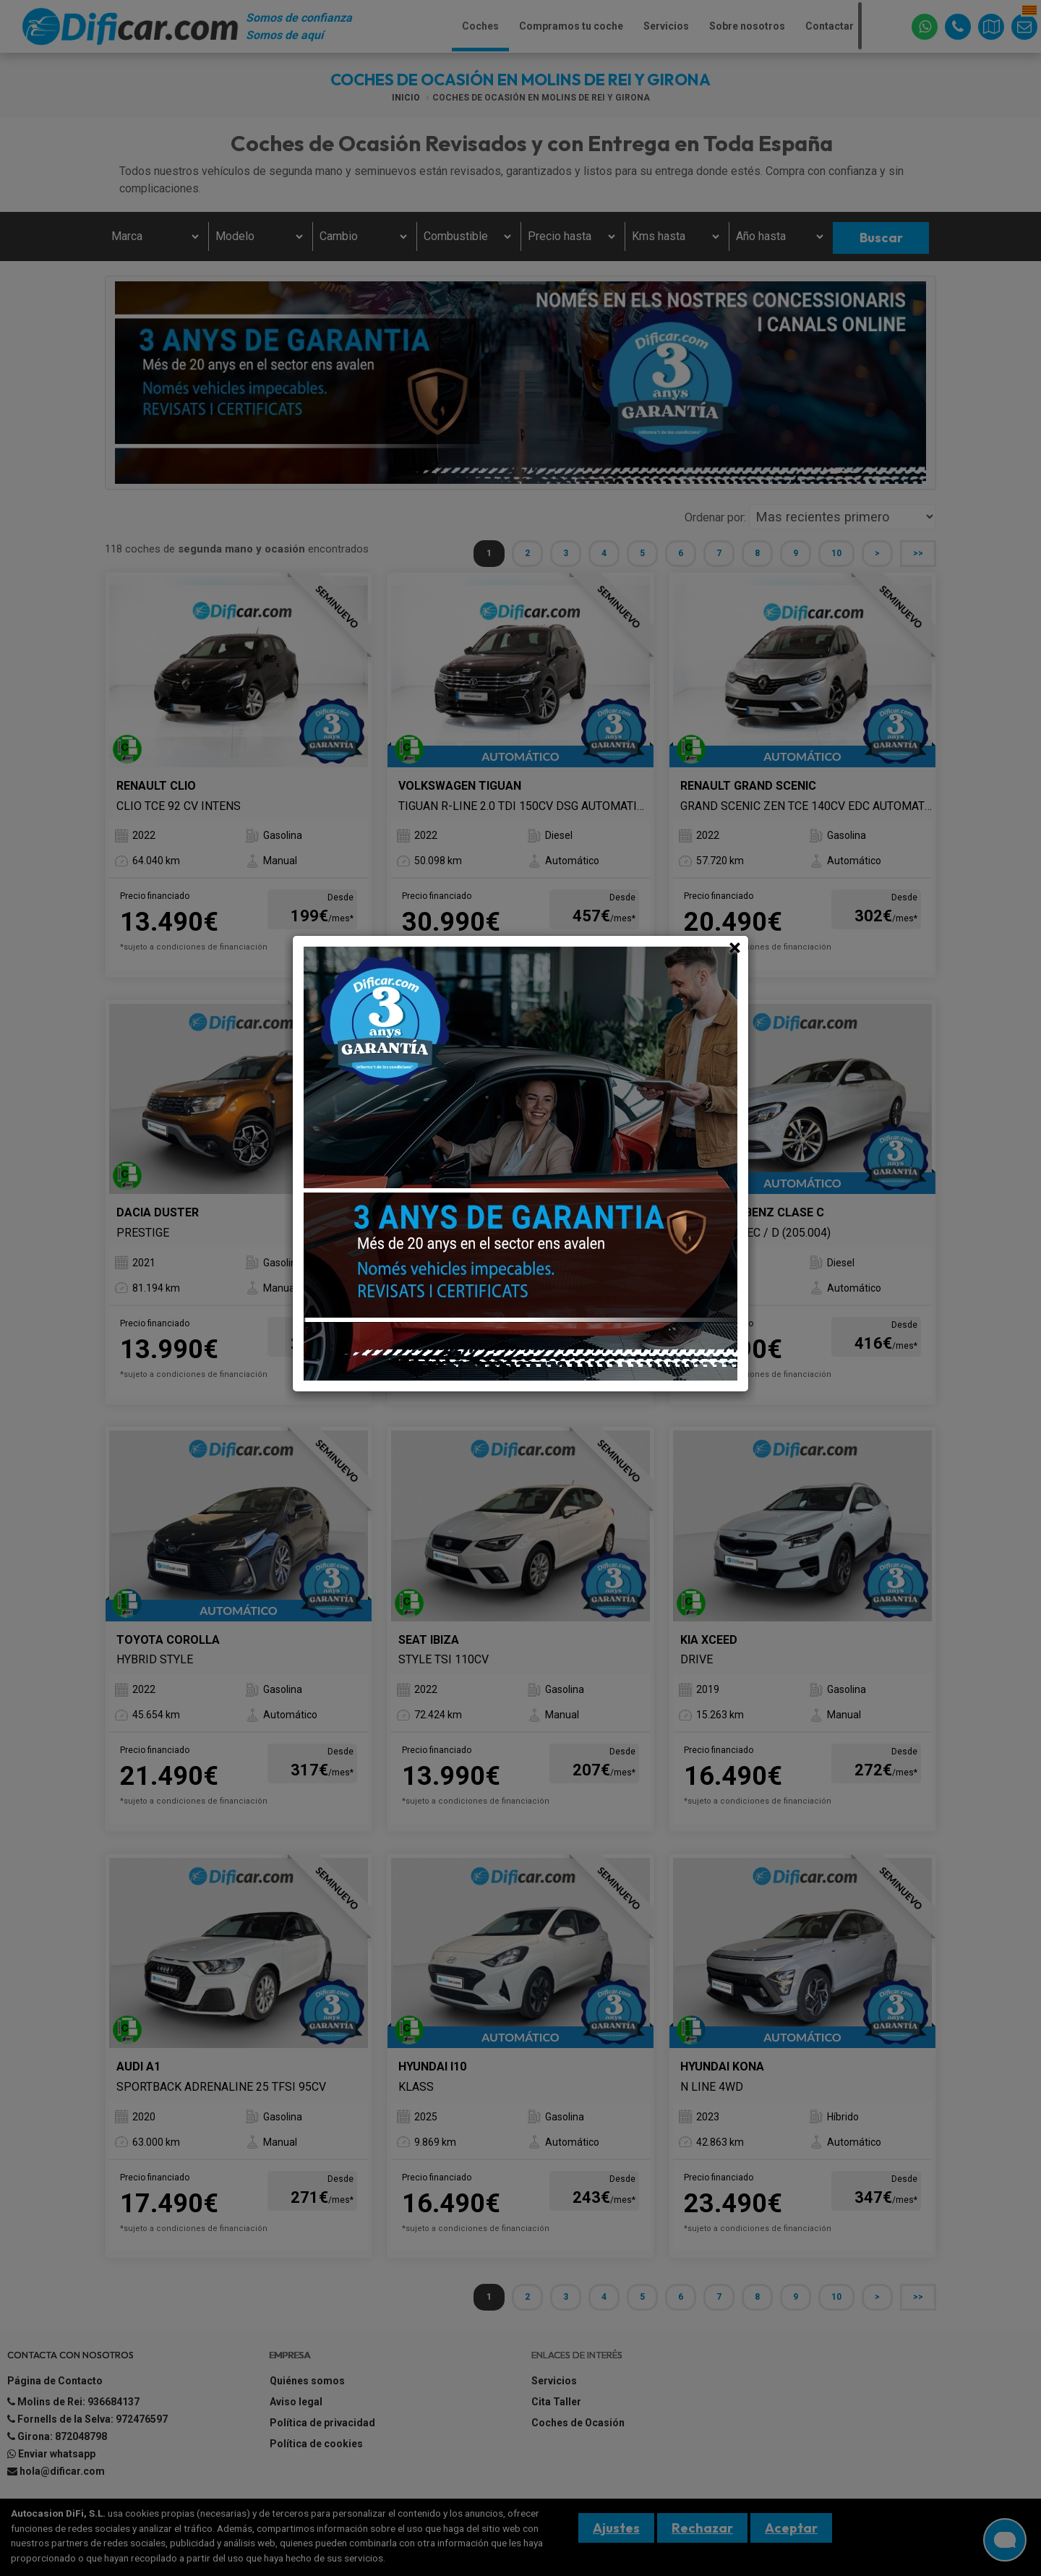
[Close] (735, 947)
